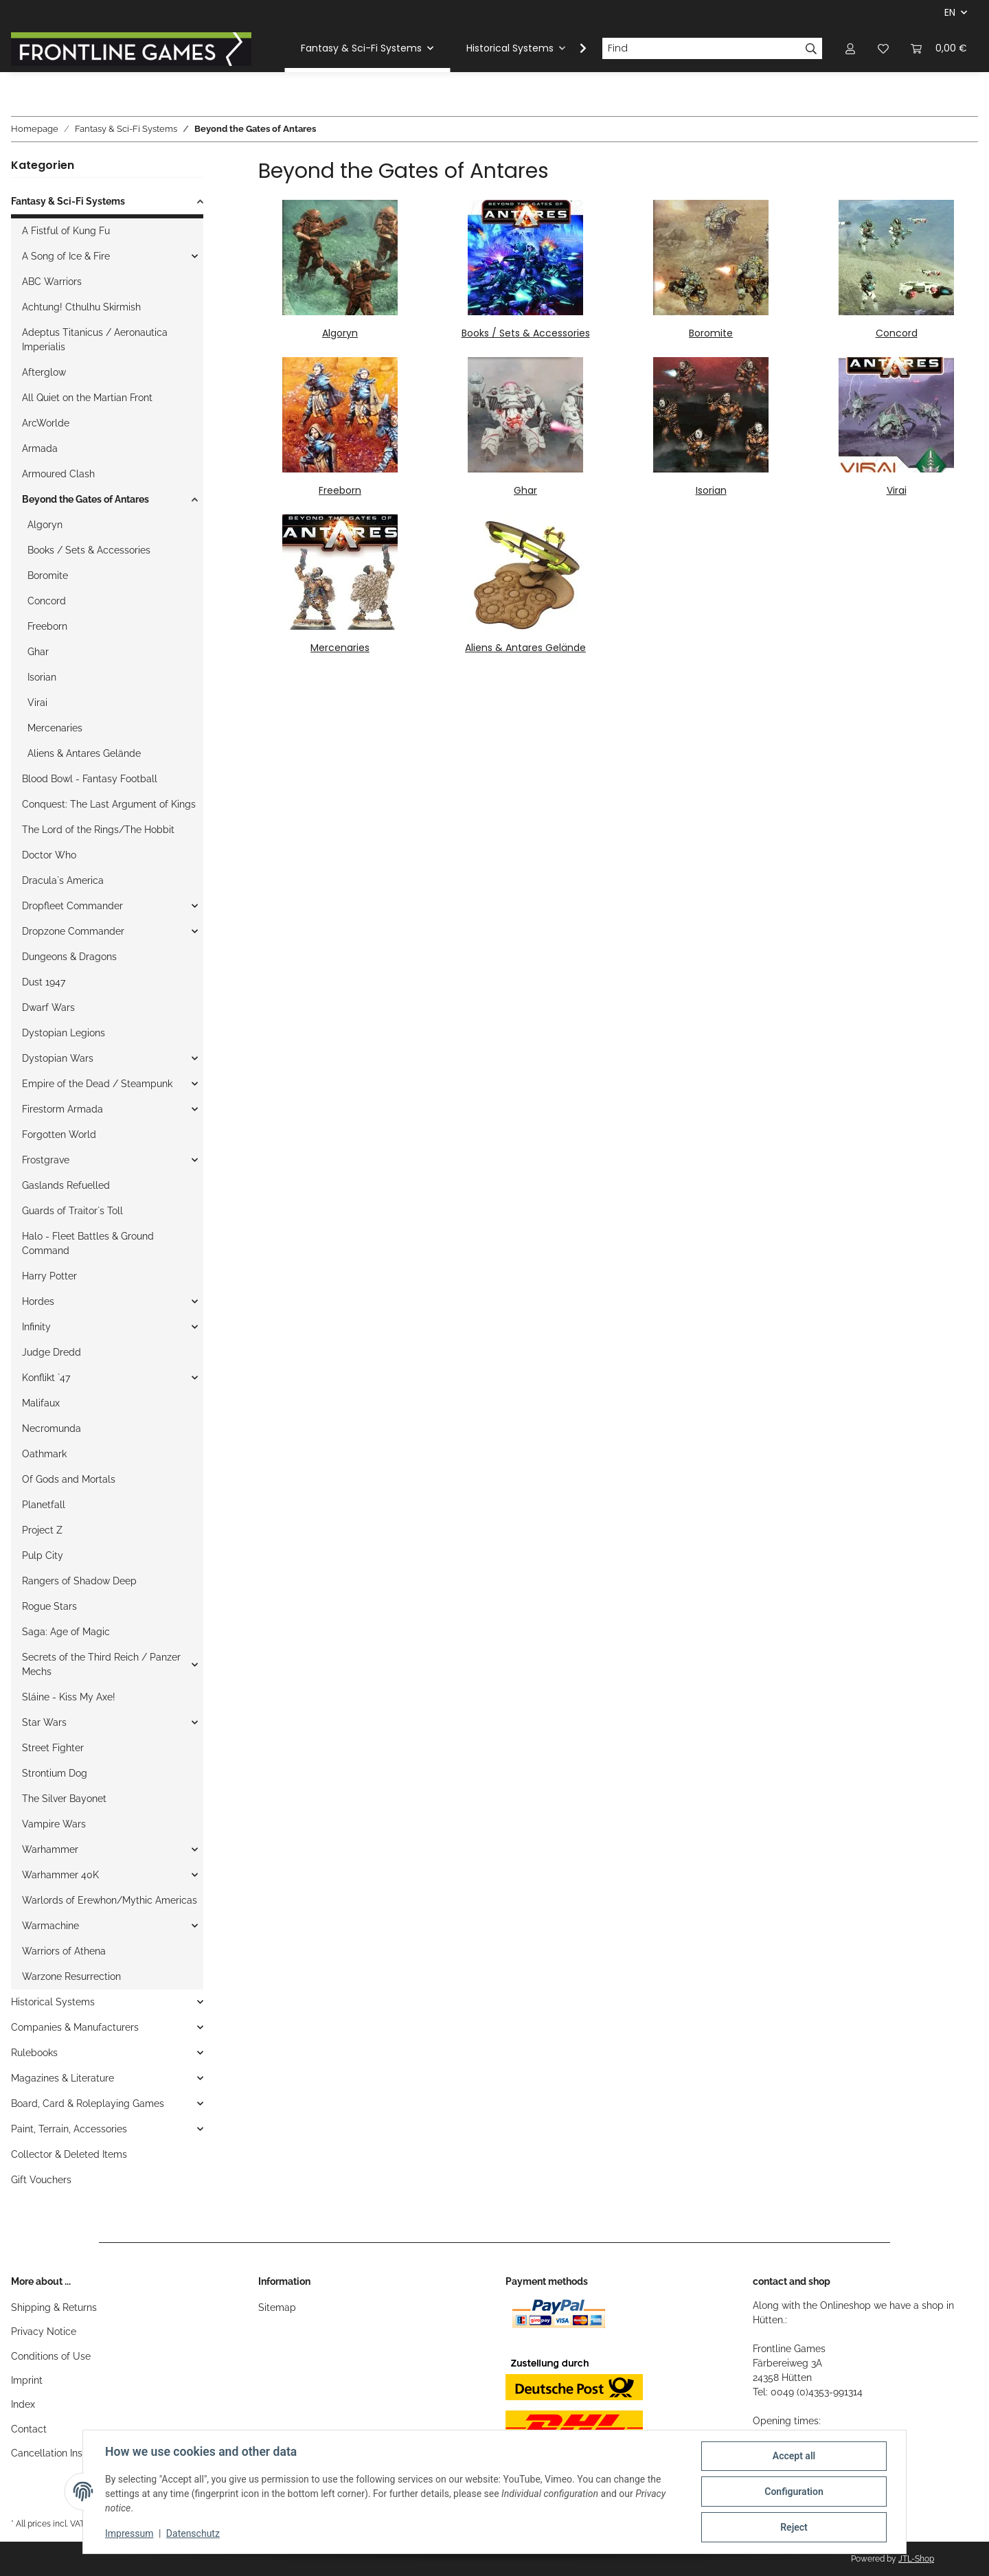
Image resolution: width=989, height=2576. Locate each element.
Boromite (711, 333)
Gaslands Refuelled (66, 1185)
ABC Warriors (52, 281)
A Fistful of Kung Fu (66, 230)
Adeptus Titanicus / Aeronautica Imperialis (95, 339)
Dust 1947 (43, 982)
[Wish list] (883, 48)
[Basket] (939, 48)
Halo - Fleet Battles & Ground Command (88, 1243)
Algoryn (340, 333)
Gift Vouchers (41, 2179)
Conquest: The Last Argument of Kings (109, 804)
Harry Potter (49, 1275)
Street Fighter (53, 1747)
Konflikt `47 (46, 1377)
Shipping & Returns (54, 2307)
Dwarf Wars (48, 1007)
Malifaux (41, 1403)
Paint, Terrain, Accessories (69, 2128)
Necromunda (51, 1428)
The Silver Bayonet (64, 1798)
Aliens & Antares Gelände (525, 647)
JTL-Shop (916, 2559)
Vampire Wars (54, 1824)
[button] (850, 48)
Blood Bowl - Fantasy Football (89, 778)
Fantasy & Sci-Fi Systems (68, 201)
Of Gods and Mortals (68, 1479)
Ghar (525, 490)
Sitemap (277, 2307)
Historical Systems (53, 2001)
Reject (794, 2527)
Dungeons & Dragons (69, 956)
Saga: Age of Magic (66, 1631)
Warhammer (50, 1849)
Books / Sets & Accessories (526, 333)
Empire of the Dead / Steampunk (97, 1083)
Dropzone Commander (73, 931)
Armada (40, 448)
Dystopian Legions (63, 1032)
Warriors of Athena (64, 1951)
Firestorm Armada (62, 1109)
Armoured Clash (58, 473)
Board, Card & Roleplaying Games (87, 2103)
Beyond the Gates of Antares (85, 499)
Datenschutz (193, 2533)
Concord (897, 333)
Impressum (129, 2533)
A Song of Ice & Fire (66, 256)
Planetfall (43, 1504)
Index (23, 2404)
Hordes (38, 1301)
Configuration (793, 2491)
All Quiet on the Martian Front (87, 397)
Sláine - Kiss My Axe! (68, 1696)
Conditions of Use (51, 2356)
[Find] (701, 48)
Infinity (36, 1326)
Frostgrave (45, 1159)
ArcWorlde (45, 423)
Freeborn (340, 490)
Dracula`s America (63, 880)
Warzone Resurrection (71, 1976)
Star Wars (44, 1722)
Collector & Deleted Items (69, 2154)
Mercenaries (340, 647)
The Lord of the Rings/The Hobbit (98, 829)
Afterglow (44, 372)
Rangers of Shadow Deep (79, 1580)
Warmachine (50, 1925)
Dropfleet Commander (72, 905)
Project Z (42, 1530)
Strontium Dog (54, 1773)
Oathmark (44, 1453)
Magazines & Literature (62, 2078)
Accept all (794, 2455)
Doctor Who (49, 855)
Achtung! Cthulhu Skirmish (81, 306)
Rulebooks (34, 2052)
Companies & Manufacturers (75, 2027)
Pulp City (42, 1555)
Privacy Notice (43, 2331)
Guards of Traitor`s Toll (72, 1210)
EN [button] (949, 12)
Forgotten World (59, 1134)
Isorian (711, 490)
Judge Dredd (51, 1352)
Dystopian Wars (57, 1058)
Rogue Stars (49, 1606)
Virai (897, 490)
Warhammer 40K (60, 1874)
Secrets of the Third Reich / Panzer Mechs (101, 1664)
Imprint (27, 2380)
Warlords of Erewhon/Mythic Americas (109, 1900)
